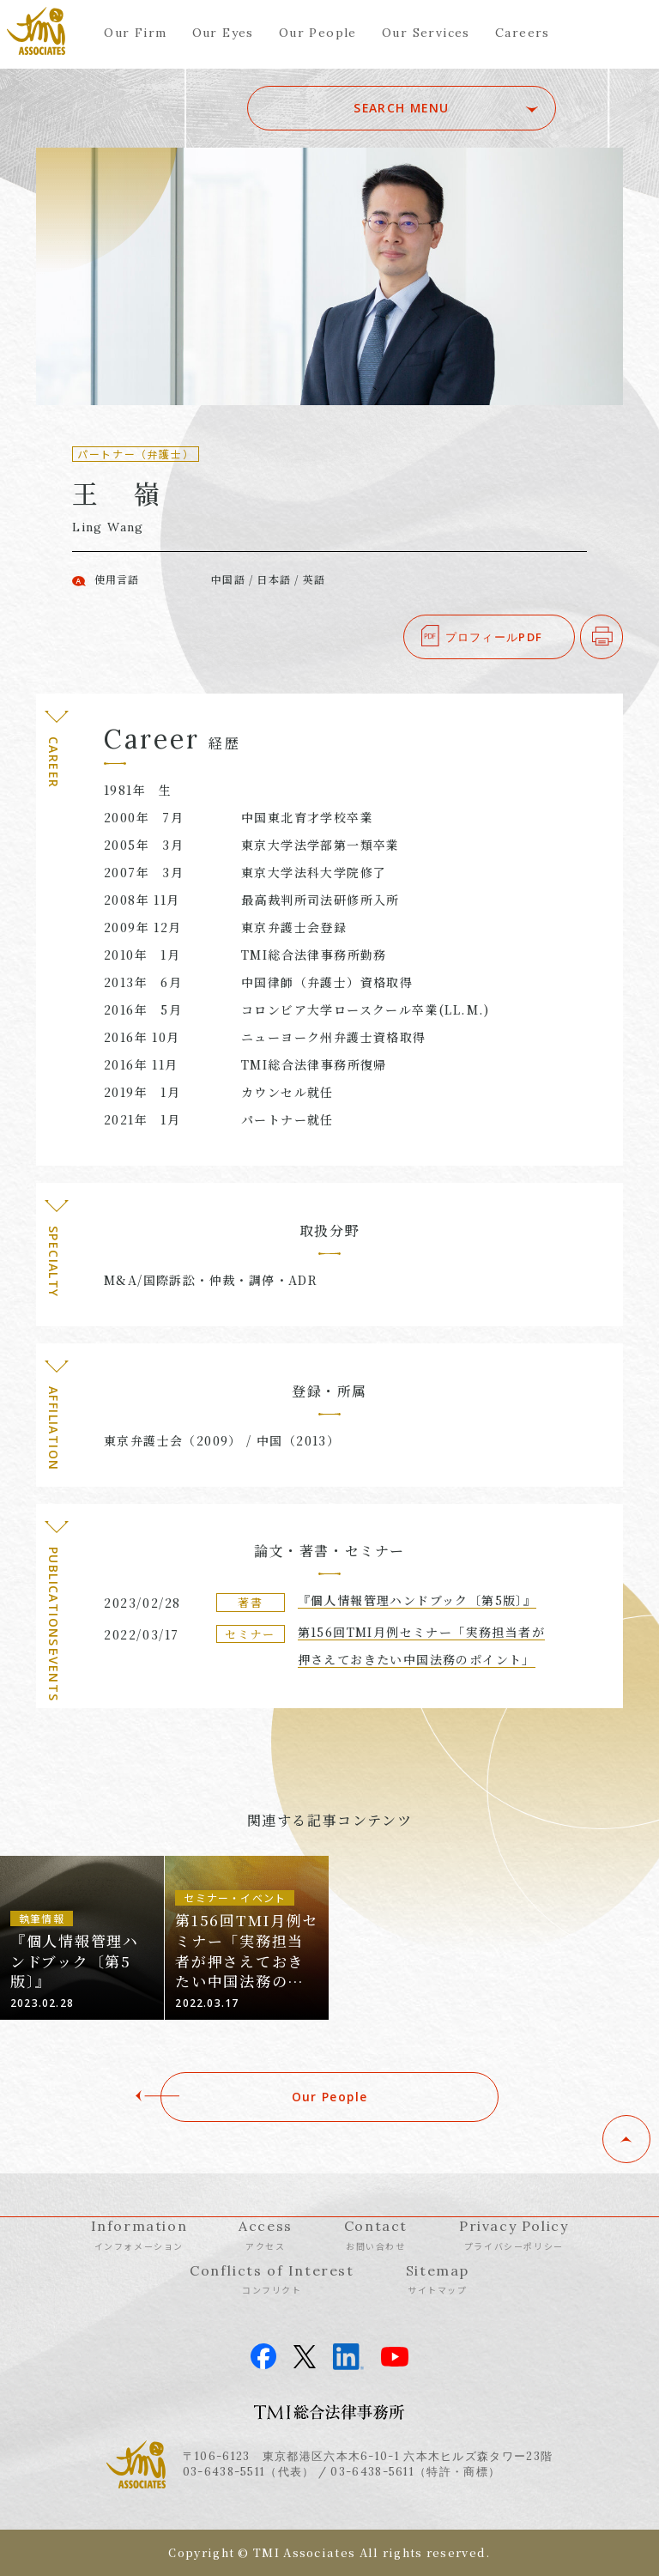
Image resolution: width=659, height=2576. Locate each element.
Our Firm (135, 32)
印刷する (622, 637)
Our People (318, 32)
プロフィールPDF (494, 637)
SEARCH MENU (435, 108)
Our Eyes (223, 32)
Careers (522, 32)
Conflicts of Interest (272, 2279)
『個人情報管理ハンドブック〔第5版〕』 (417, 1600)
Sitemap (437, 2279)
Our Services (426, 32)
